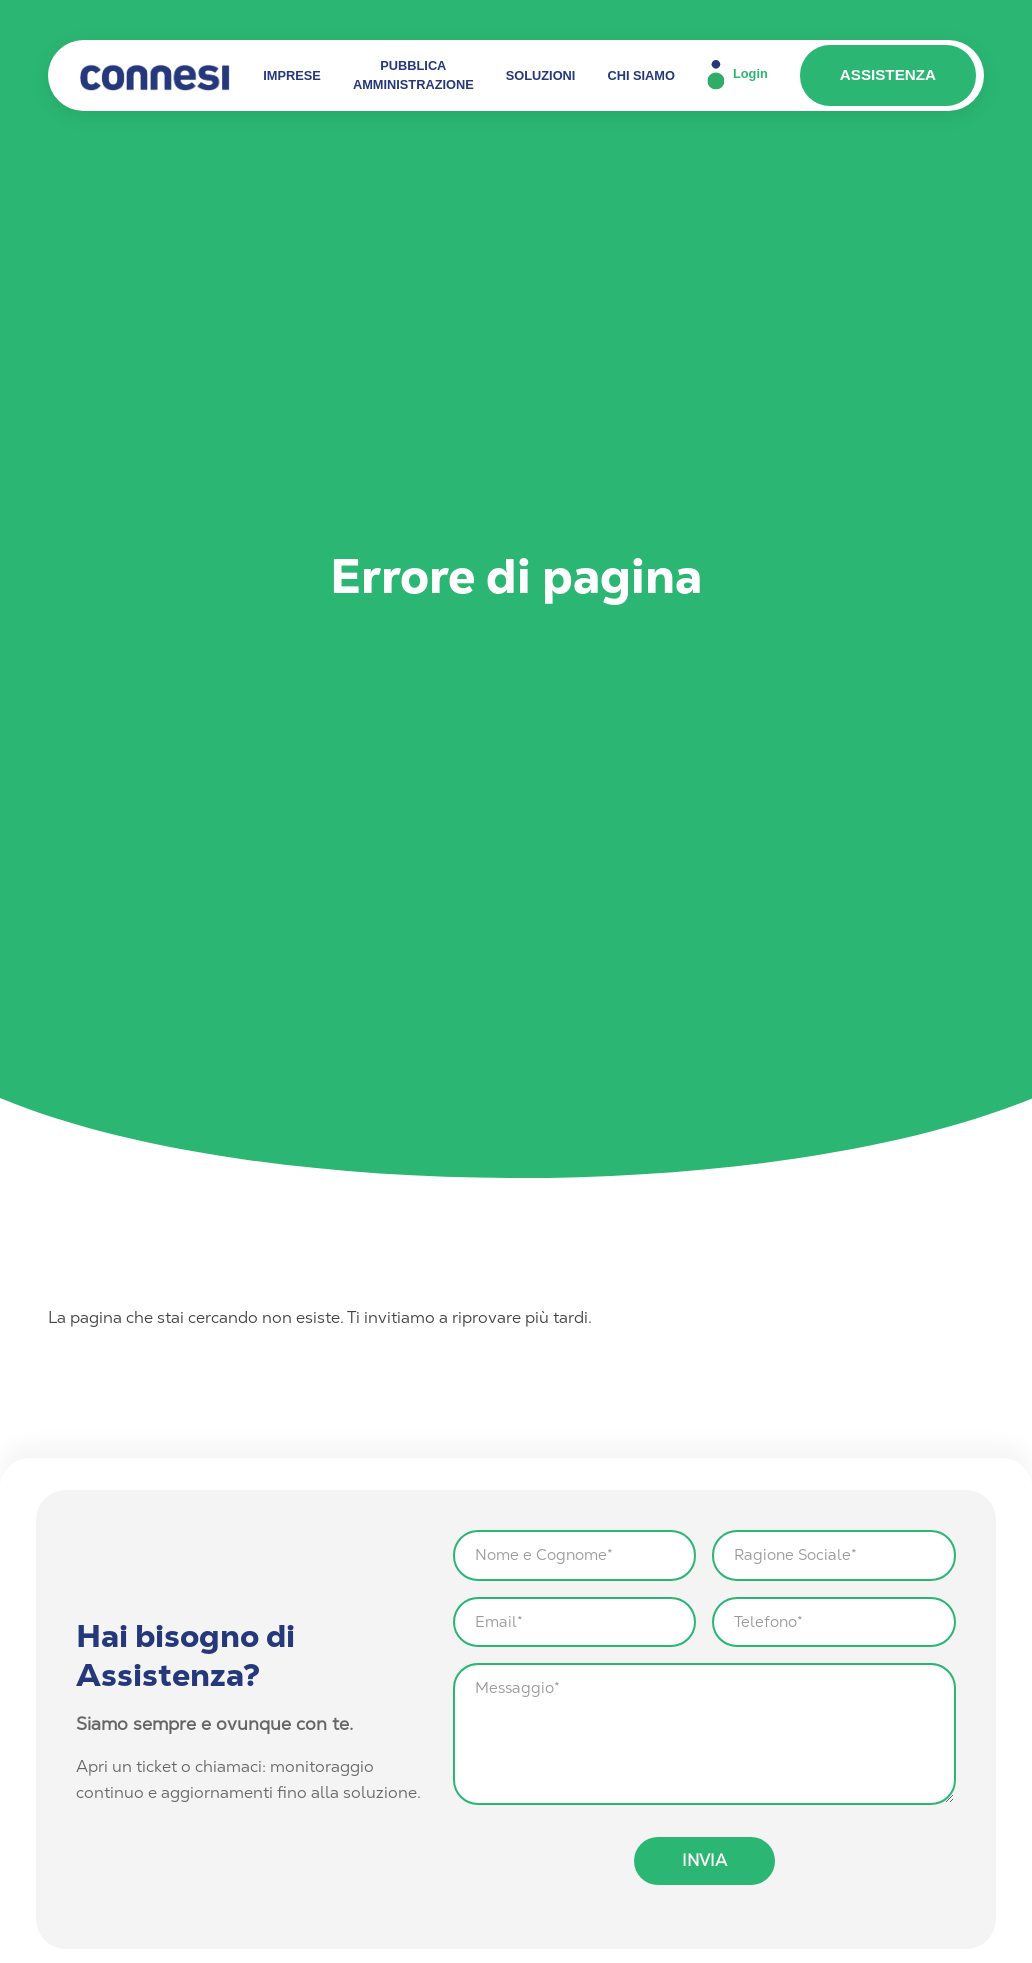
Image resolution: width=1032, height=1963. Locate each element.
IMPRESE (292, 75)
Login (737, 75)
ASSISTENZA (888, 74)
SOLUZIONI (541, 75)
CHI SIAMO (641, 75)
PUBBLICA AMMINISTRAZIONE (413, 75)
